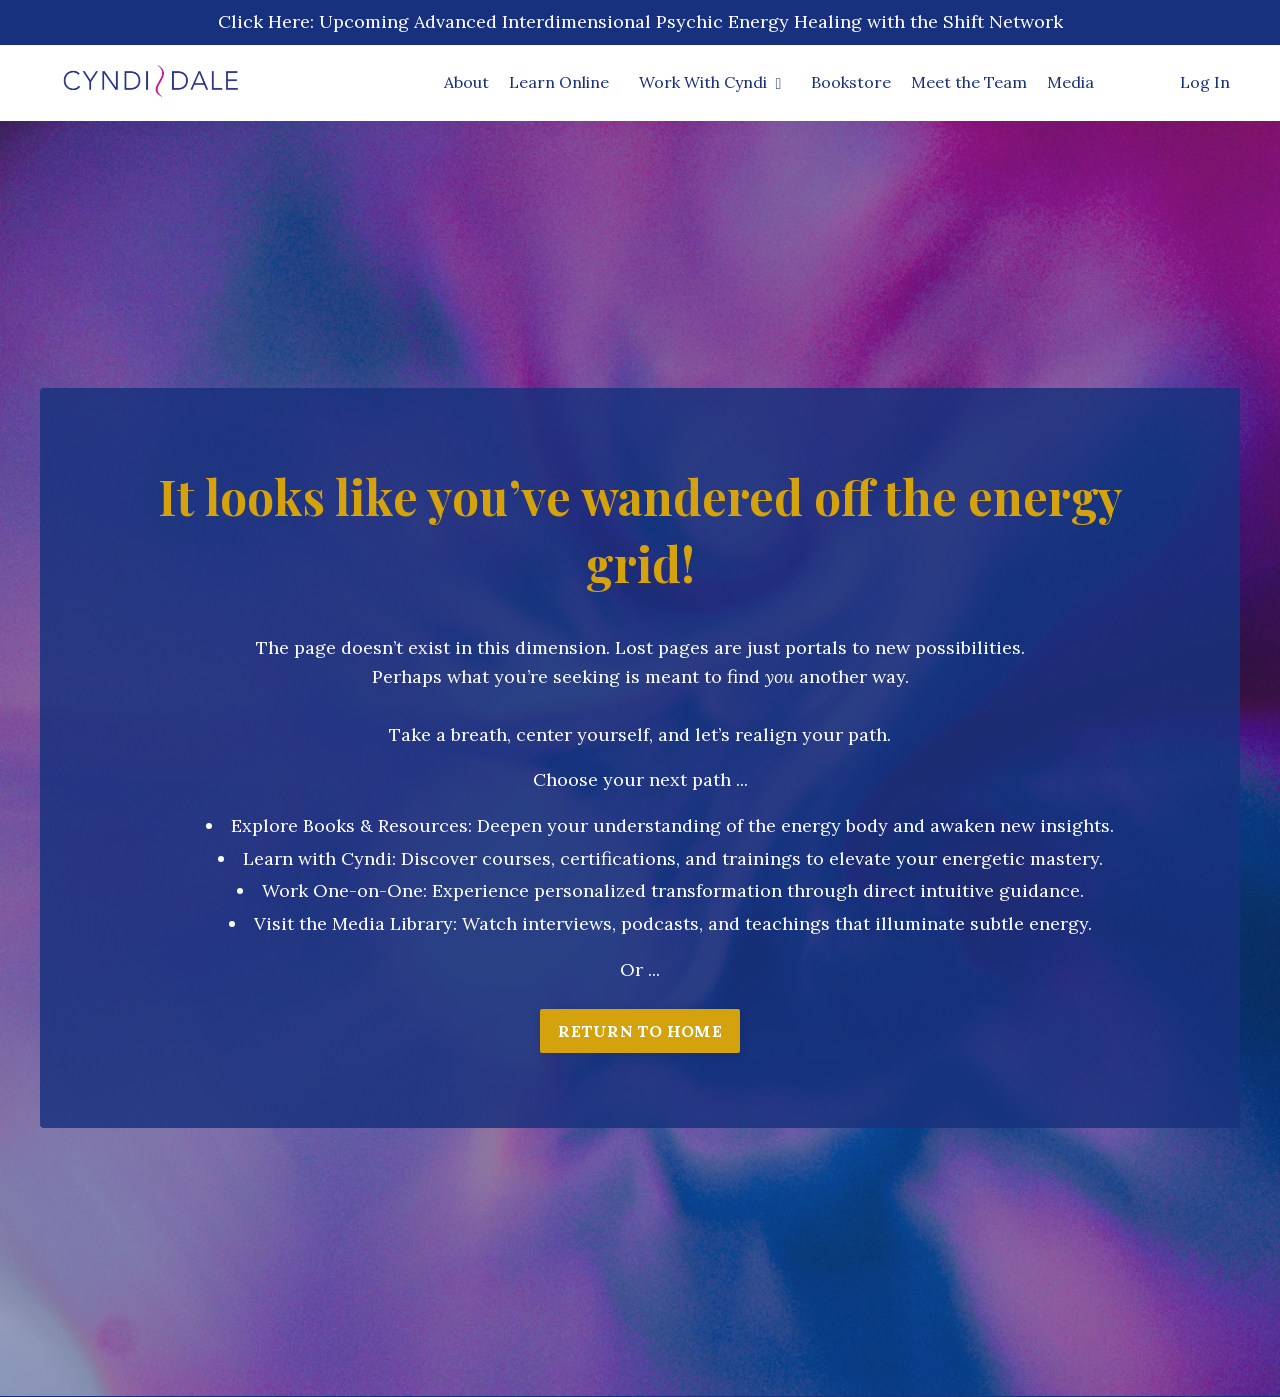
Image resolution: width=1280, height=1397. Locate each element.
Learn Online (559, 82)
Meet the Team (969, 82)
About (466, 82)
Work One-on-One (342, 890)
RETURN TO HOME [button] (640, 1031)
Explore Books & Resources (349, 825)
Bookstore (851, 82)
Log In (1205, 82)
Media (1070, 82)
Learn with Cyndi (317, 858)
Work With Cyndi (710, 82)
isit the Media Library (359, 923)
